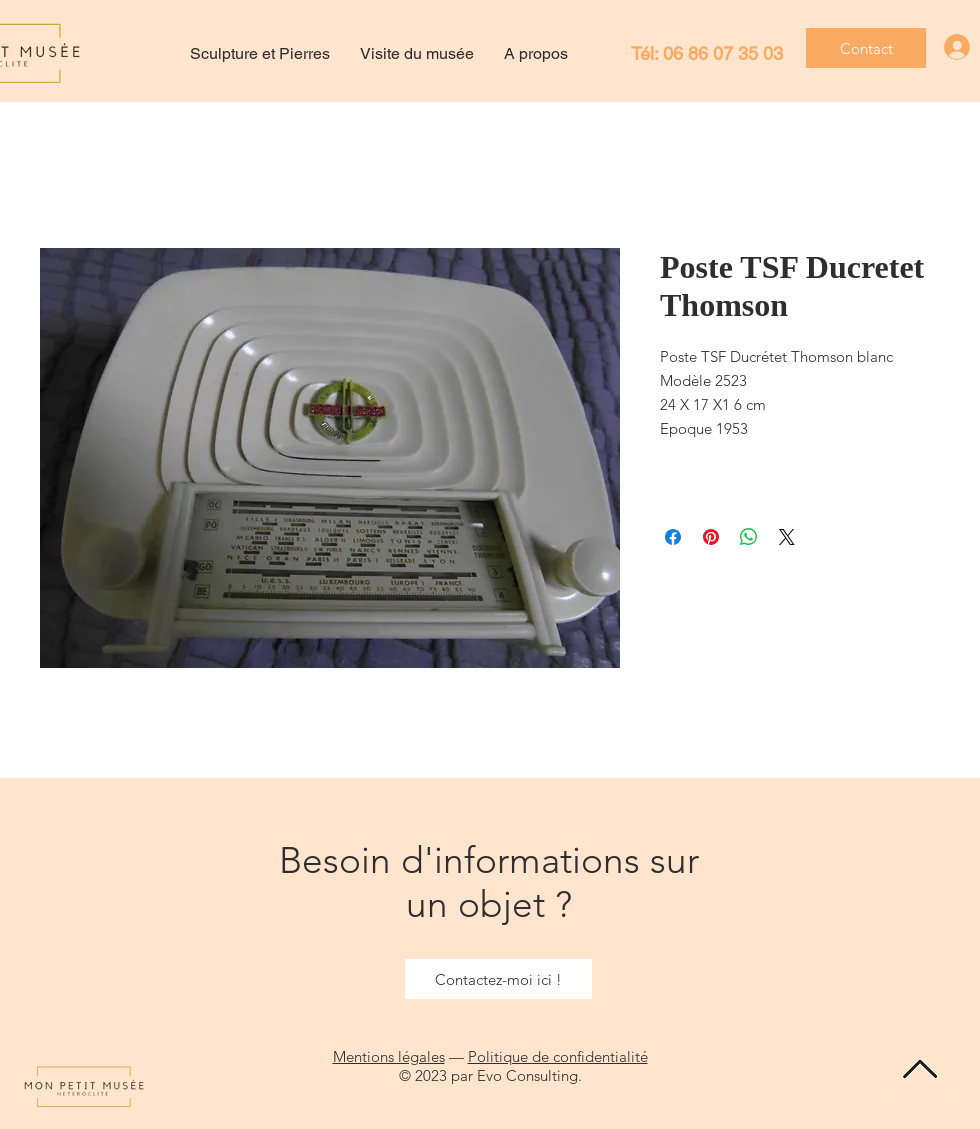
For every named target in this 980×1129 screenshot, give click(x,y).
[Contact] (866, 48)
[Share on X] (787, 537)
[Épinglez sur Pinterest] (711, 537)
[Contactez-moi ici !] (498, 979)
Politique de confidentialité (558, 1056)
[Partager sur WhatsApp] (749, 537)
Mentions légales (389, 1056)
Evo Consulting (527, 1075)
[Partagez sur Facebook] (673, 537)
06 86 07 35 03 (723, 53)
